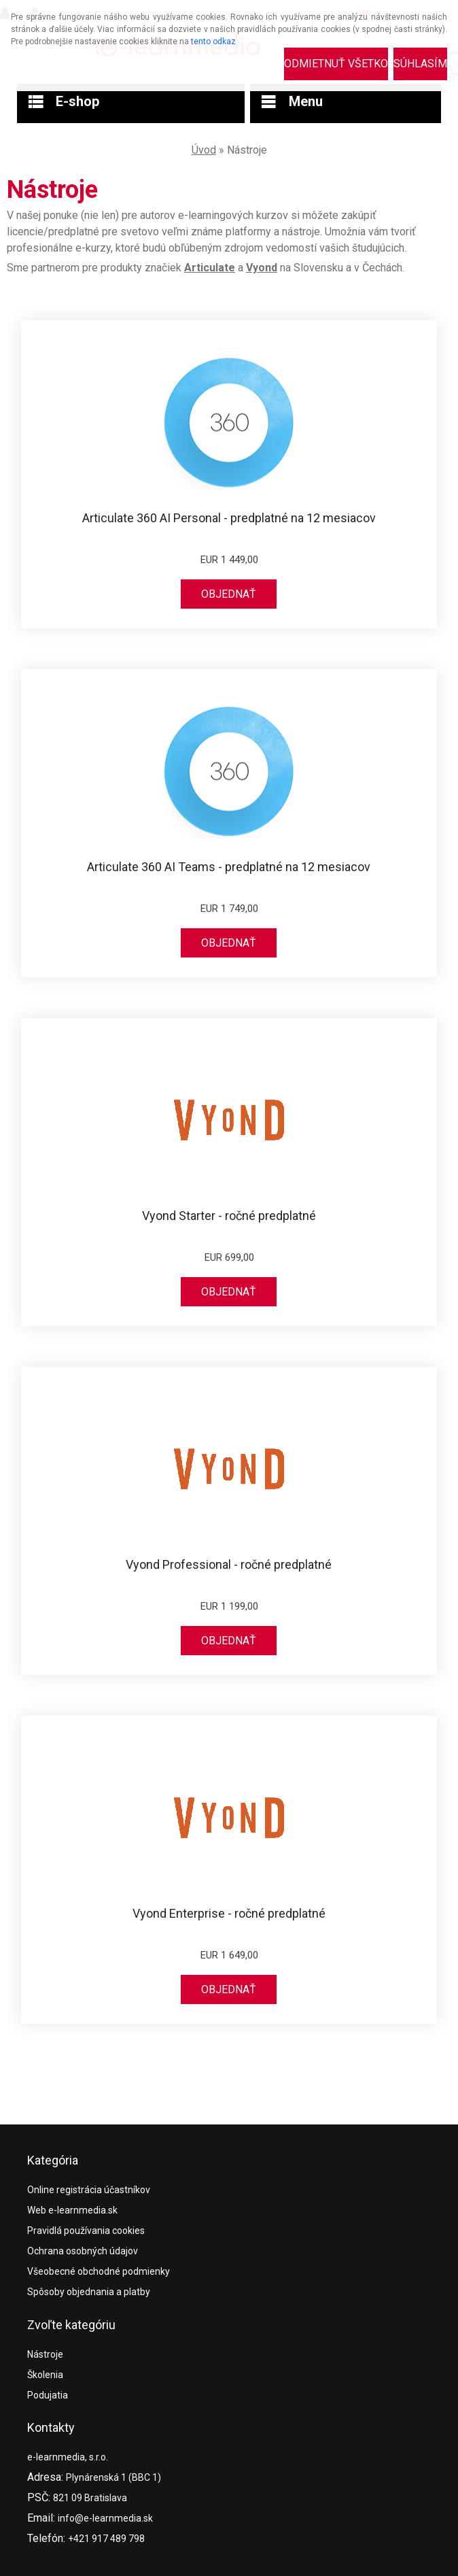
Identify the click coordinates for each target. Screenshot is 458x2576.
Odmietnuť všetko (336, 63)
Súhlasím (420, 63)
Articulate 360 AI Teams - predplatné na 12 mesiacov (228, 867)
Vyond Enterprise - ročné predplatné (229, 1913)
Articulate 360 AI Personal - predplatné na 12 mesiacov (229, 518)
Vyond (261, 267)
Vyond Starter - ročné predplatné (229, 1216)
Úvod (204, 149)
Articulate (209, 267)
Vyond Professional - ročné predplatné (229, 1565)
